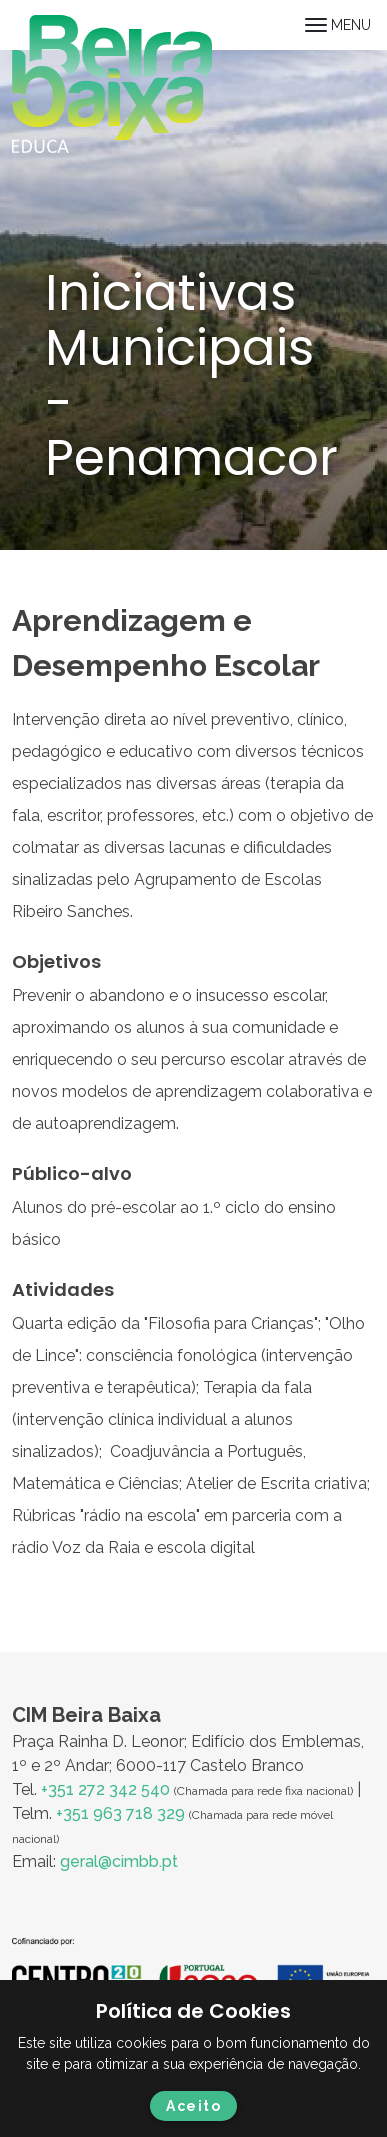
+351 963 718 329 (120, 1813)
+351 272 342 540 (105, 1789)
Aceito (193, 2106)
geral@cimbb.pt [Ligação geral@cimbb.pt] (119, 1861)
